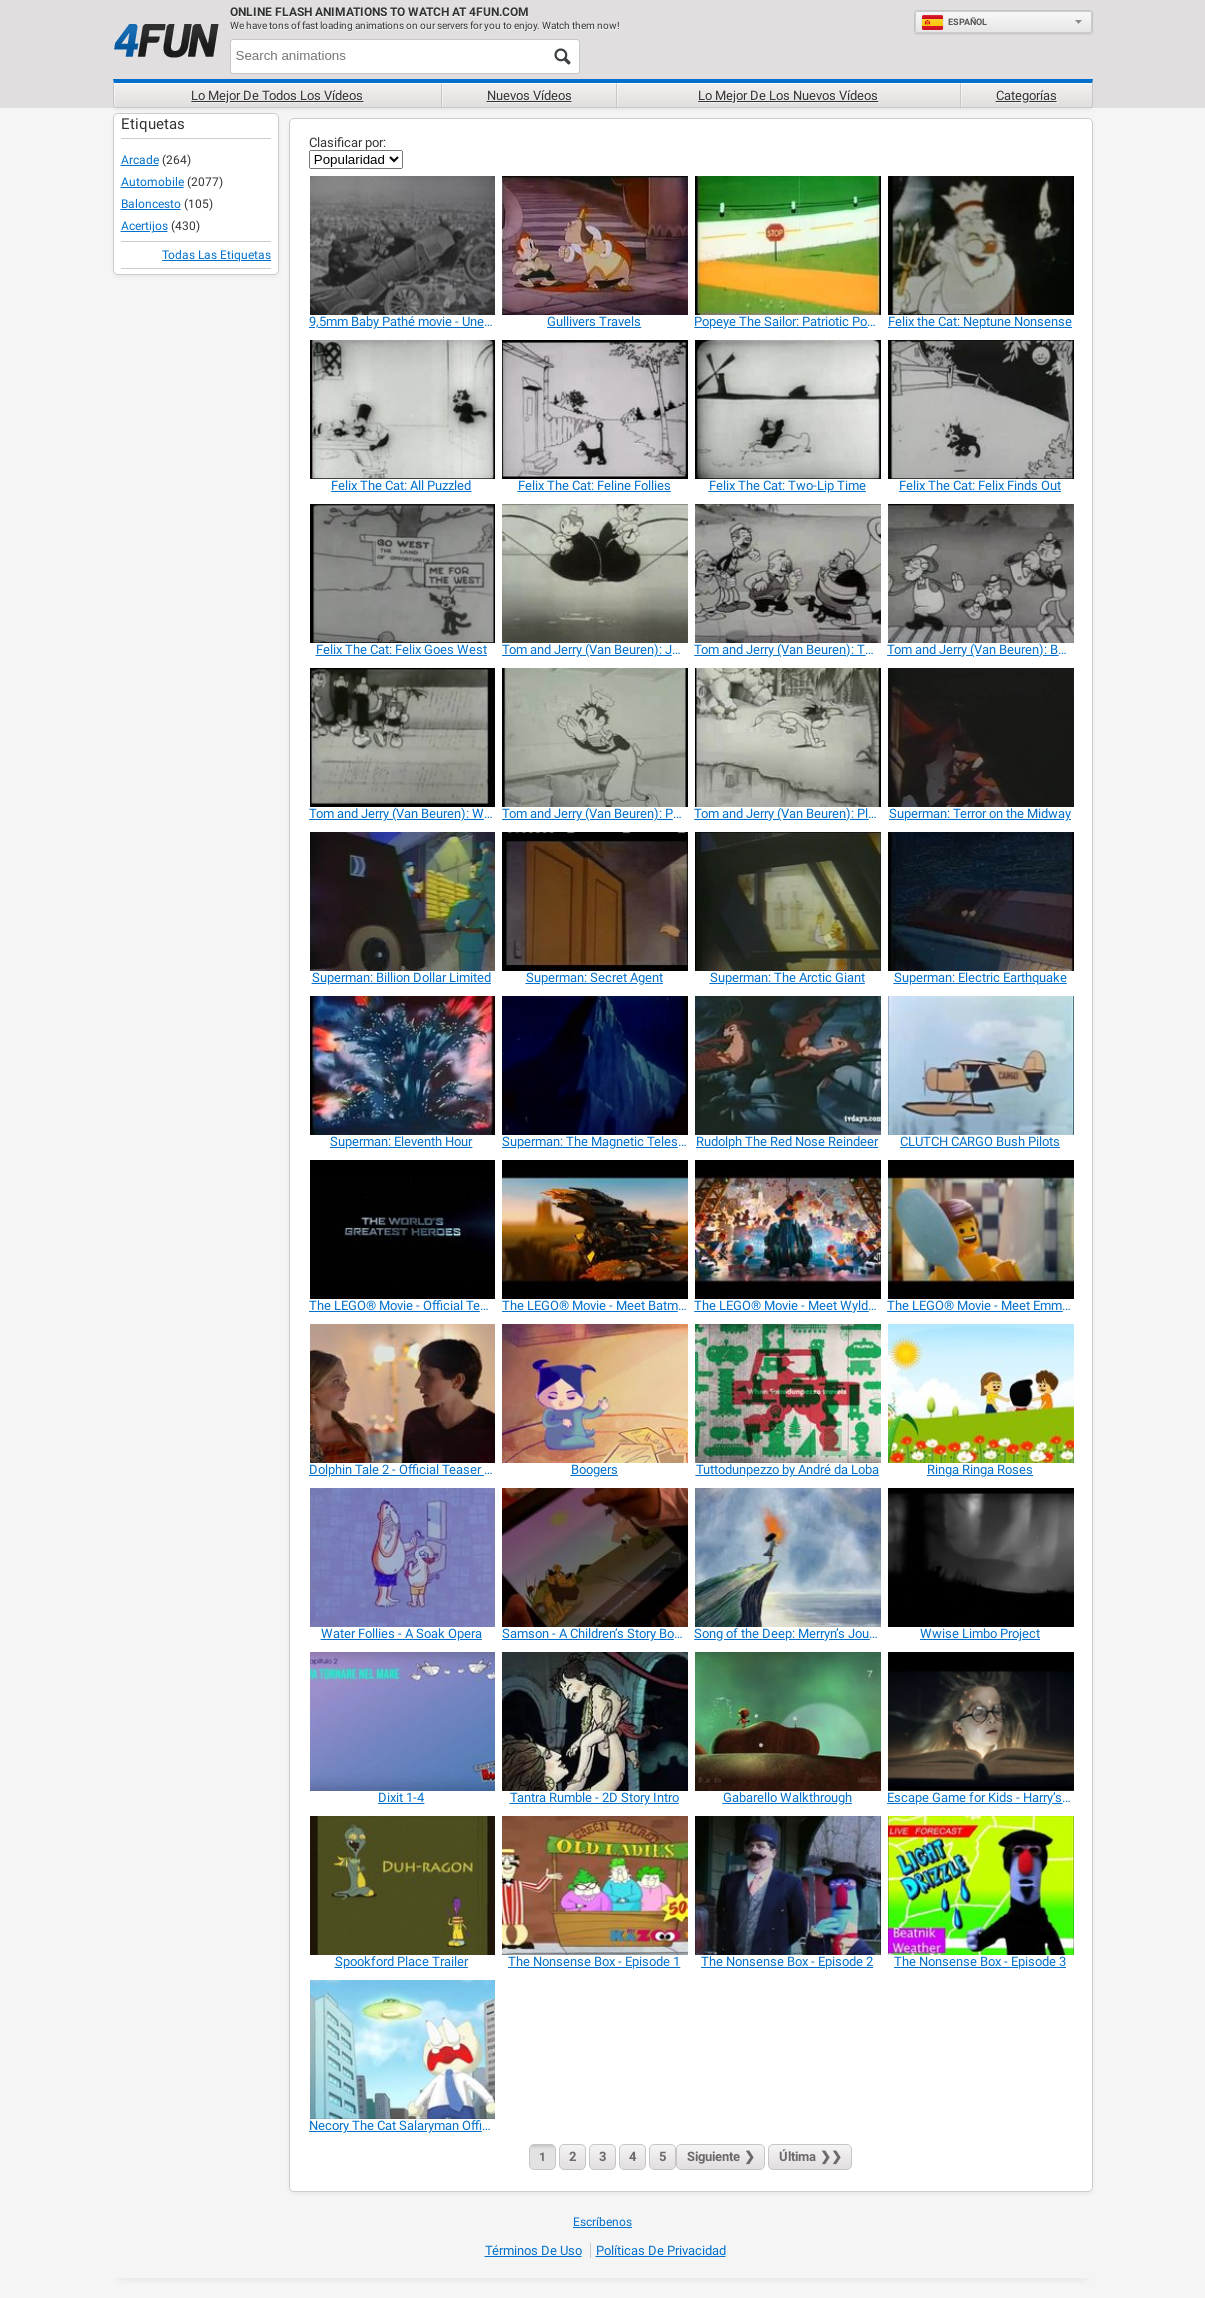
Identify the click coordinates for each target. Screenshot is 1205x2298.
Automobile (152, 182)
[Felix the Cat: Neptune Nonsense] (979, 245)
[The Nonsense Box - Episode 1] (594, 1885)
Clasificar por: (347, 142)
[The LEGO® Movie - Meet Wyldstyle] (786, 1229)
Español (954, 22)
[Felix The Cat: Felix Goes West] (401, 573)
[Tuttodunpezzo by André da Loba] (786, 1393)
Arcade (140, 160)
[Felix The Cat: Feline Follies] (594, 409)
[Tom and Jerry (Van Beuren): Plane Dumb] (786, 737)
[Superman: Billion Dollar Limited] (401, 901)
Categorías (1026, 95)
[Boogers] (594, 1393)
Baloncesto (151, 204)
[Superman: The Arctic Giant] (786, 901)
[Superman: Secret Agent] (594, 901)
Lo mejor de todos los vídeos (277, 95)
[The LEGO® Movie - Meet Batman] (594, 1229)
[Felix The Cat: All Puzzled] (401, 409)
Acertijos (144, 226)
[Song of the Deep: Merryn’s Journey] (786, 1557)
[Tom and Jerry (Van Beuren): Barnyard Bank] (979, 573)
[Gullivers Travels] (594, 245)
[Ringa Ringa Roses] (979, 1393)
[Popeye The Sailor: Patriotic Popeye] (786, 245)
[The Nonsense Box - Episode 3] (979, 1885)
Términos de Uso (533, 2250)
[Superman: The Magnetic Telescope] (594, 1065)
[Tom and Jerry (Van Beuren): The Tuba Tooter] (786, 573)
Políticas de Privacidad (661, 2250)
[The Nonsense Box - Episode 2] (786, 1885)
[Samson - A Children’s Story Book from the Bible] (594, 1557)
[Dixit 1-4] (401, 1721)
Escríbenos (602, 2222)
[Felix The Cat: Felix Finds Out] (979, 409)
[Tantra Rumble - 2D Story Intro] (594, 1721)
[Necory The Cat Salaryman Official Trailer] (401, 2049)
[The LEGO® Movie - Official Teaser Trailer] (401, 1229)
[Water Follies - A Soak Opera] (401, 1557)
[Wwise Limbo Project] (979, 1557)
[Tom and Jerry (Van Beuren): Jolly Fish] (594, 573)
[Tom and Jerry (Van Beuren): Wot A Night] (401, 737)
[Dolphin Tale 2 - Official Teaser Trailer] (401, 1393)
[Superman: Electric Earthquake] (979, 901)
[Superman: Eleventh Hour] (401, 1065)
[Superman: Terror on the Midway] (979, 737)
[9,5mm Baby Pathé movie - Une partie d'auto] (401, 245)
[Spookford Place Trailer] (401, 1885)
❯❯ (810, 2156)
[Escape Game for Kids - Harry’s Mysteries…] (979, 1721)
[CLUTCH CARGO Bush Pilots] (979, 1065)
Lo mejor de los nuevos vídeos (788, 95)
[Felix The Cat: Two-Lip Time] (786, 409)
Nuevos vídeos (529, 95)
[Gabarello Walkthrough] (786, 1721)
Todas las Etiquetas (216, 255)
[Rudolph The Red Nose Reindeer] (786, 1065)
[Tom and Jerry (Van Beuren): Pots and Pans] (594, 737)
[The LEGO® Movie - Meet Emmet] (979, 1229)
